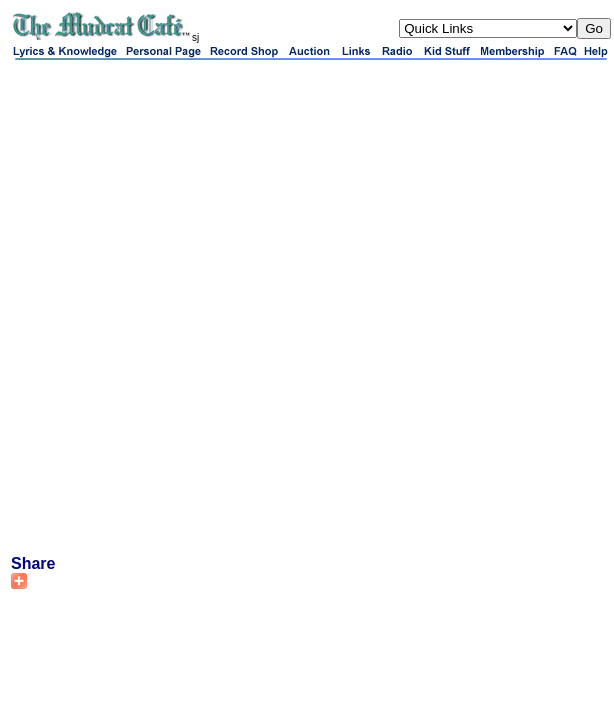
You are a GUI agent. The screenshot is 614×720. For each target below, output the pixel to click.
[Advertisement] (238, 306)
